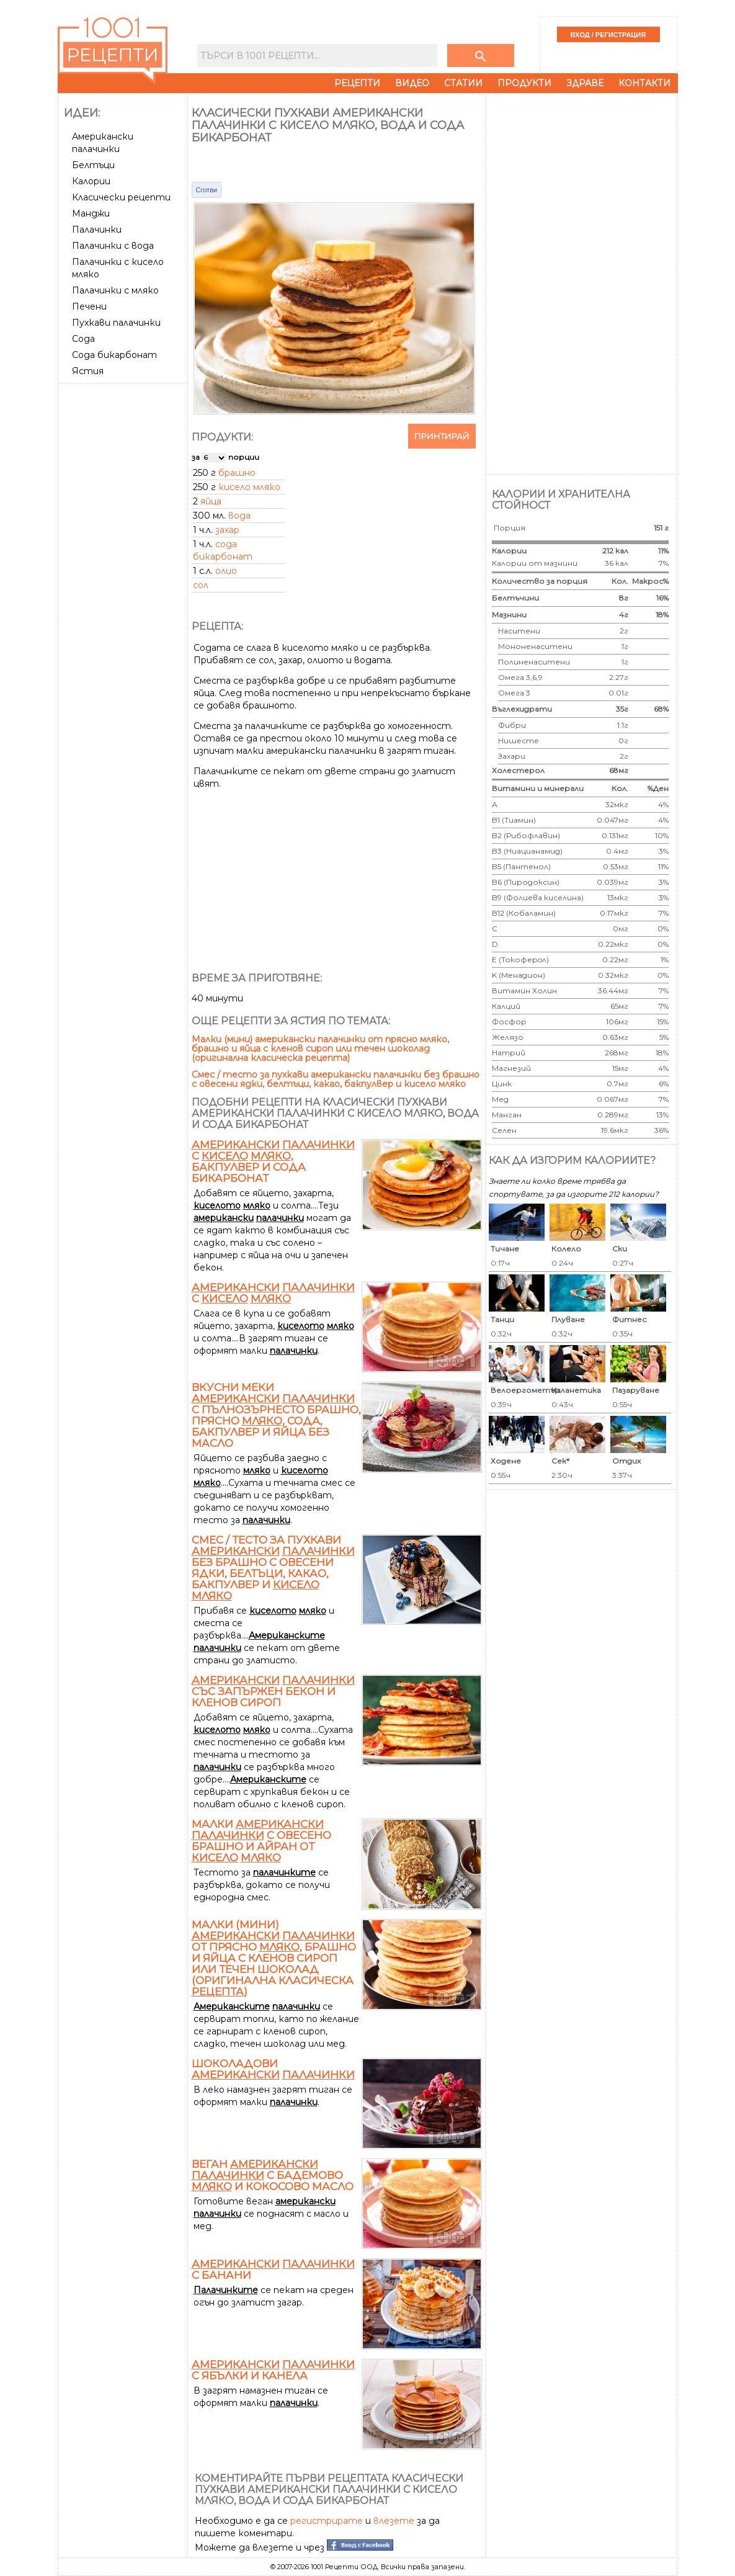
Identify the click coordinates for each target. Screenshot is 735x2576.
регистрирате (326, 2520)
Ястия (88, 371)
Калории (91, 181)
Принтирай (442, 436)
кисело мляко (249, 487)
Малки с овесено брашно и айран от (261, 1841)
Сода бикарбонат (114, 354)
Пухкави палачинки (116, 322)
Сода (83, 338)
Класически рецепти (121, 197)
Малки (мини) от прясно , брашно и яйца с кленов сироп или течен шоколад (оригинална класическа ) (274, 1958)
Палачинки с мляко (115, 290)
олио (226, 570)
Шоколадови (273, 2069)
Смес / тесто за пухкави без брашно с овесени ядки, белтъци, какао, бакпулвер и (273, 1568)
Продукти (524, 83)
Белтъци (93, 165)
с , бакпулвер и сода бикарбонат (273, 1161)
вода (239, 515)
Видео (412, 83)
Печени (89, 306)
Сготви (207, 190)
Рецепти (357, 83)
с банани (273, 2269)
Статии (463, 83)
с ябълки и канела (273, 2370)
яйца (210, 501)
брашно (237, 472)
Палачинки (97, 229)
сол (200, 585)
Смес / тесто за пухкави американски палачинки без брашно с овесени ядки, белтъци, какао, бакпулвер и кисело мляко (335, 1079)
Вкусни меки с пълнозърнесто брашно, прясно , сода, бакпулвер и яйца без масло (276, 1415)
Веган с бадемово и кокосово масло (273, 2175)
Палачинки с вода (113, 245)
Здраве (585, 83)
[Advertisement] (124, 574)
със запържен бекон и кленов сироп (273, 1691)
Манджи (91, 213)
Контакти (644, 83)
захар (227, 529)
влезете (393, 2520)
